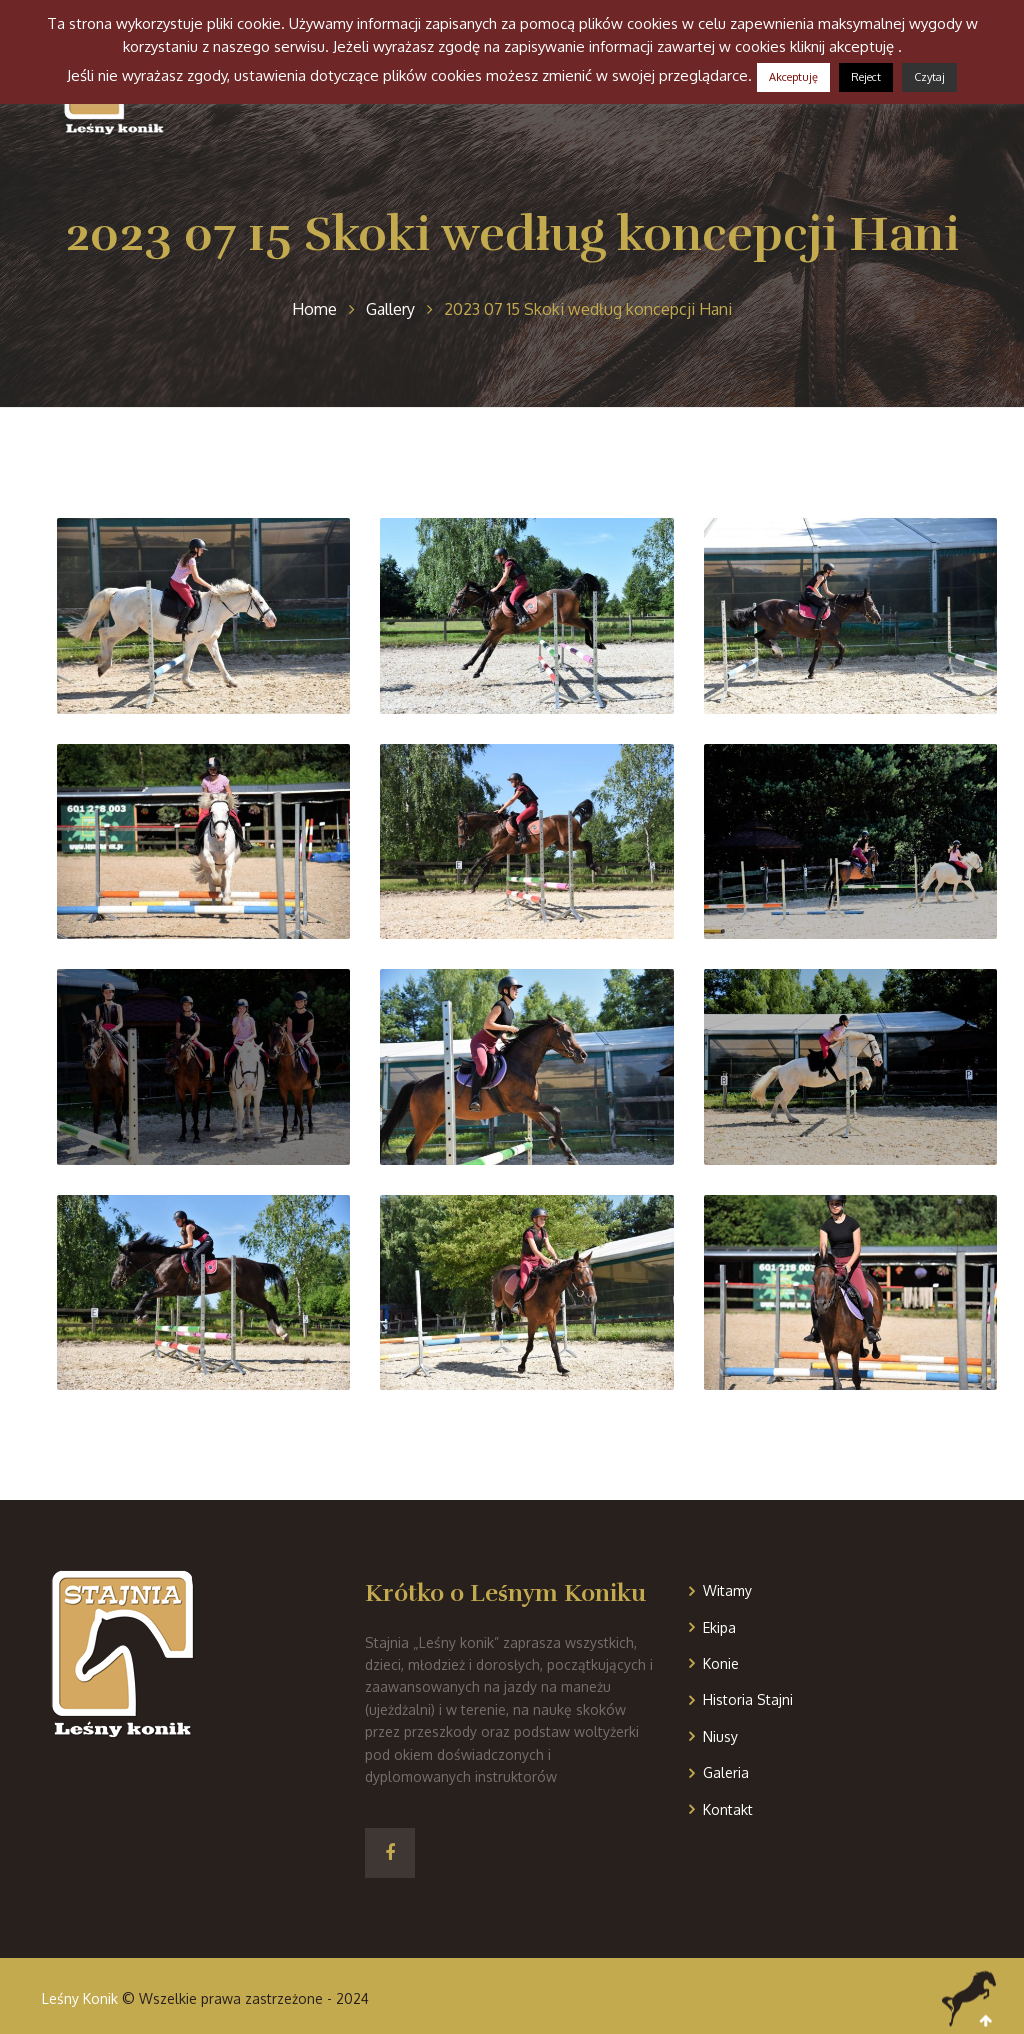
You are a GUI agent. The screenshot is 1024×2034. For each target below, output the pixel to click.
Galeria (726, 1772)
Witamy (727, 1590)
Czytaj (929, 77)
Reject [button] (866, 77)
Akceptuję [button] (793, 77)
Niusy (720, 1736)
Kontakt (728, 1809)
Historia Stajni (748, 1699)
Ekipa (719, 1627)
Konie (721, 1663)
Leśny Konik (80, 1998)
